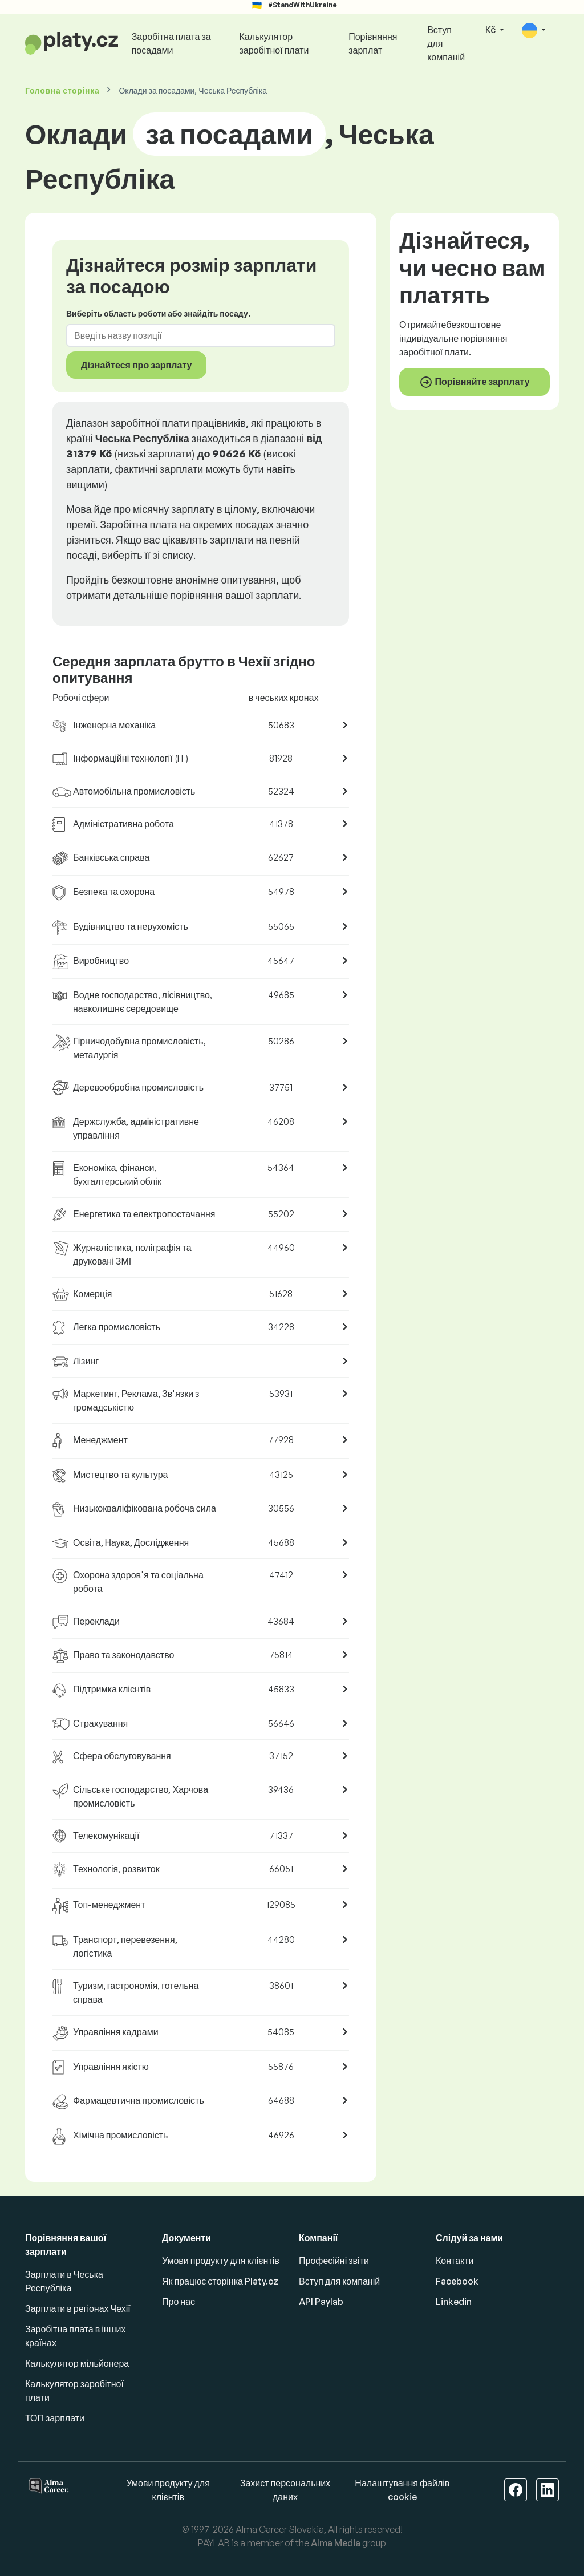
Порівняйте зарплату (474, 382)
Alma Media (335, 2543)
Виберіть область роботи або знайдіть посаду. (158, 313)
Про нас (178, 2301)
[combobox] (194, 335)
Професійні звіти (334, 2260)
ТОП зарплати (54, 2418)
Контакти (455, 2260)
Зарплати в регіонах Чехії (78, 2308)
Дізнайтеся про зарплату (136, 365)
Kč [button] (491, 29)
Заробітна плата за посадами (171, 43)
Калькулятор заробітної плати (274, 43)
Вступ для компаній (446, 43)
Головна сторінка (62, 90)
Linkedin (454, 2301)
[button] (533, 30)
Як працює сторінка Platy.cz (220, 2281)
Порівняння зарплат (372, 43)
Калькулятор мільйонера (77, 2363)
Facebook (457, 2281)
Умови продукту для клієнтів (220, 2260)
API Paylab (321, 2301)
